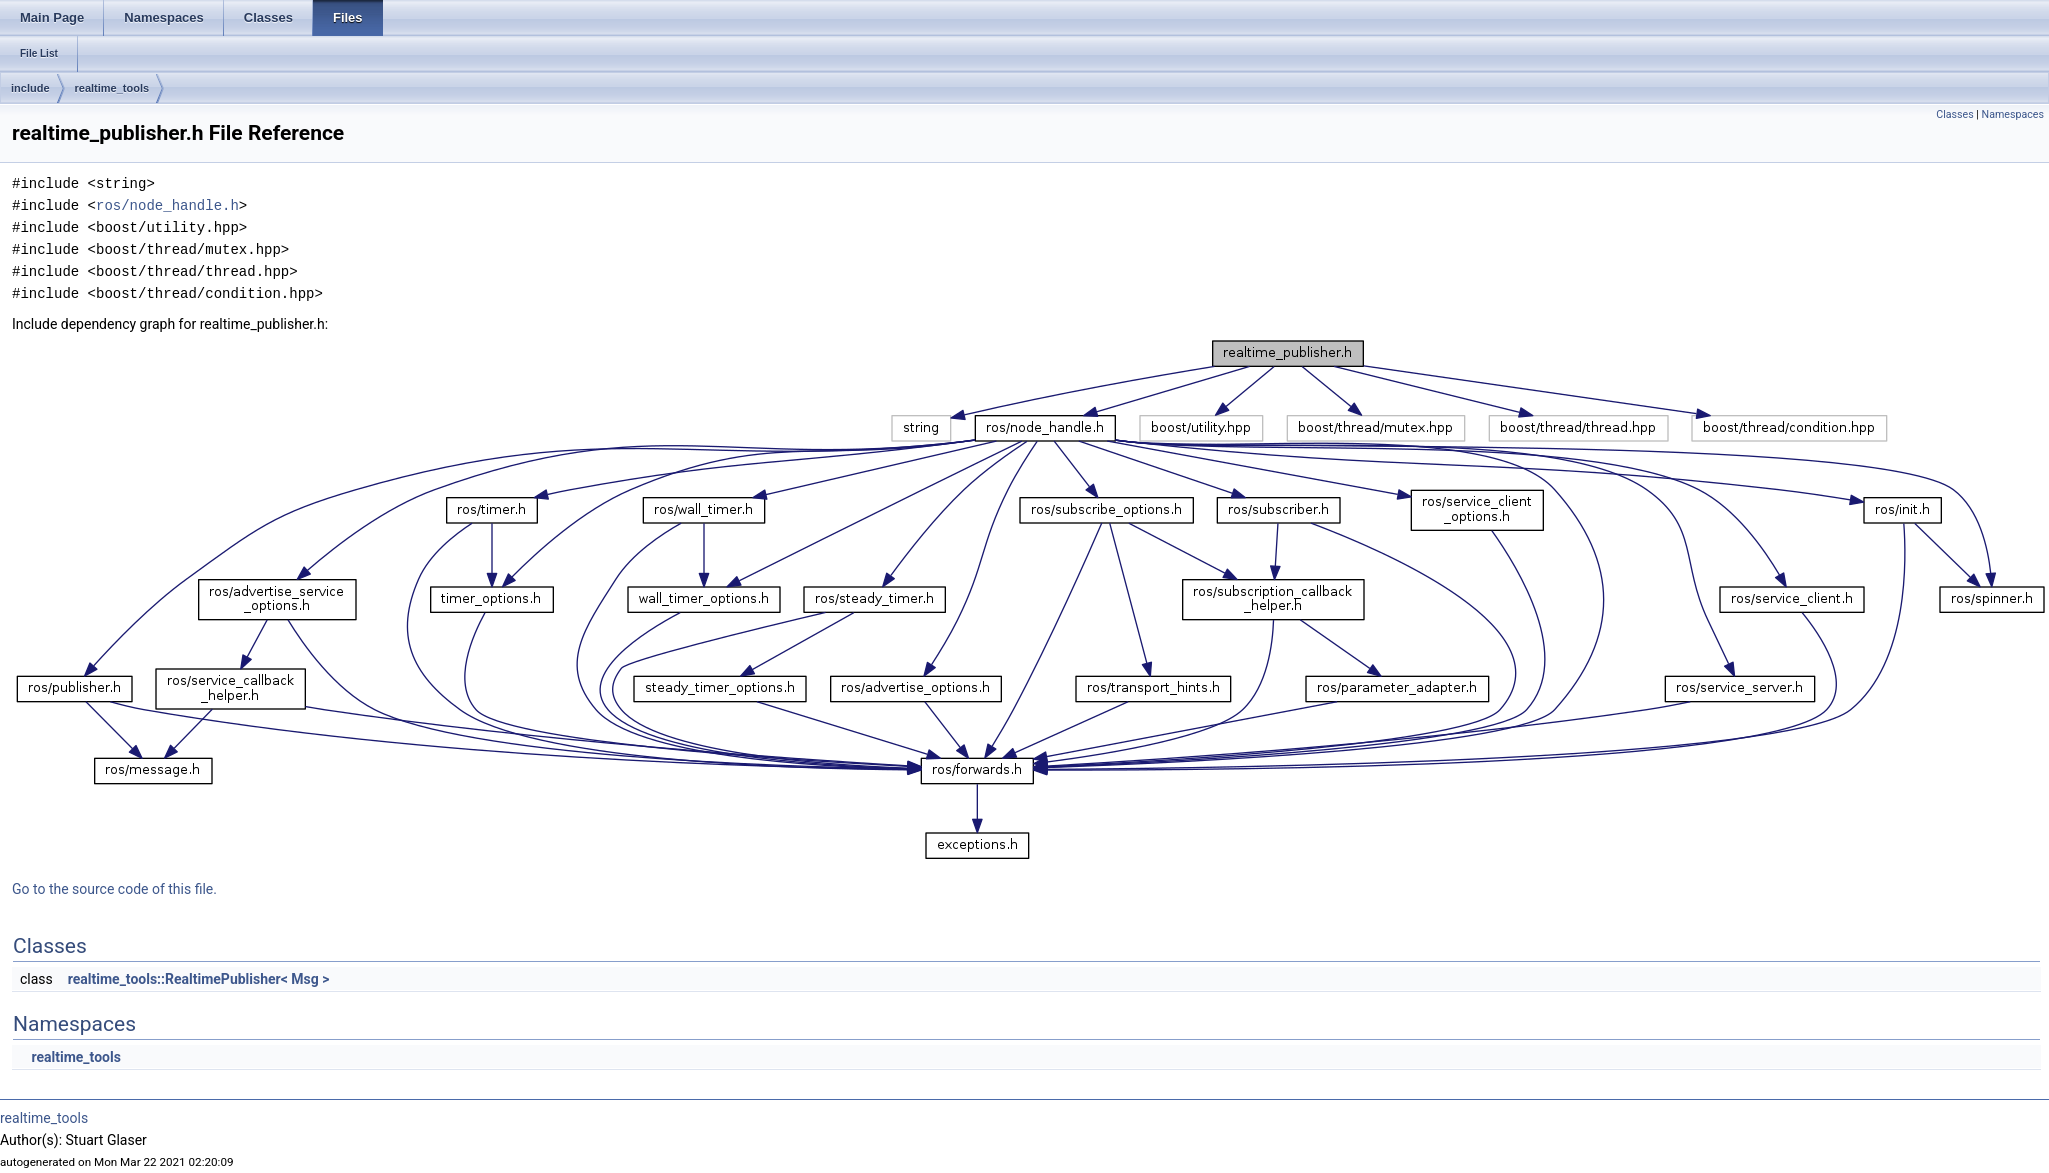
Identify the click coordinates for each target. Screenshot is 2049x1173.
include (30, 88)
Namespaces (2013, 114)
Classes (1954, 114)
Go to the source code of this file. (114, 889)
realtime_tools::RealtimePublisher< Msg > (199, 979)
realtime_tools (112, 88)
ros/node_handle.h (167, 205)
